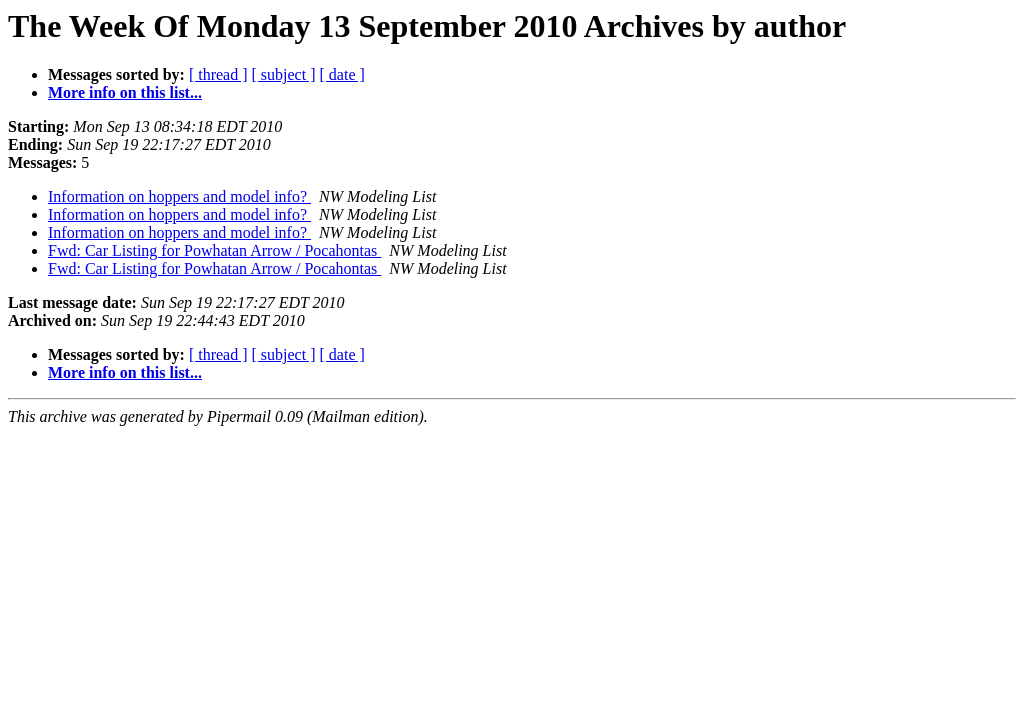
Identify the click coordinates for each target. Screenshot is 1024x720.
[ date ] (342, 74)
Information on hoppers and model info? (179, 196)
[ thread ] (218, 74)
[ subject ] (284, 74)
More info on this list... (125, 92)
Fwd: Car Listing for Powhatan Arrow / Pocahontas (214, 250)
